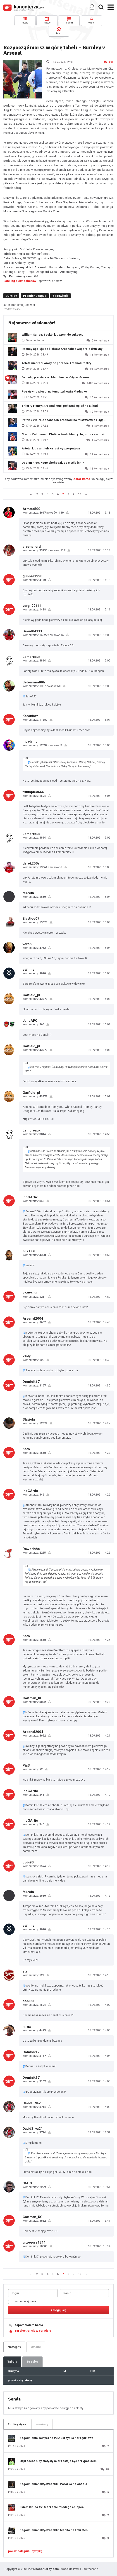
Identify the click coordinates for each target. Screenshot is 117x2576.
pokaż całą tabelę (20, 2380)
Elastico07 (31, 918)
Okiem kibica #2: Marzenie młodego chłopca (51, 2507)
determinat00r (34, 682)
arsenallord (32, 547)
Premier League (34, 295)
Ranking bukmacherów (19, 281)
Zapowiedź (60, 295)
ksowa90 (30, 1293)
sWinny (28, 970)
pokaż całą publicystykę (25, 2551)
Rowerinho (31, 1549)
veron (27, 944)
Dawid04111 (32, 631)
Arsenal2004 (33, 1318)
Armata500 (31, 509)
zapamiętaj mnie (22, 2302)
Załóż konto (81, 479)
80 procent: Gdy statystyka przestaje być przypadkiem (58, 2461)
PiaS (26, 1765)
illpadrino (30, 741)
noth (26, 1449)
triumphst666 (33, 792)
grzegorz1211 (34, 2242)
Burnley (11, 295)
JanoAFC (30, 1021)
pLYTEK (29, 1251)
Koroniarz (30, 716)
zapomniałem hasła (28, 2325)
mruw (27, 2026)
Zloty (27, 1356)
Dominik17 (31, 1382)
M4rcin (28, 893)
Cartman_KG (33, 1698)
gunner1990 (32, 576)
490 (109, 62)
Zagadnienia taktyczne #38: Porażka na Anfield (53, 2484)
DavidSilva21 (33, 2103)
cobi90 (28, 1862)
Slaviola (29, 1419)
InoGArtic (30, 1197)
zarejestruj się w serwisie (32, 2330)
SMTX (27, 2183)
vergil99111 (32, 606)
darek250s (31, 863)
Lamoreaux (32, 657)
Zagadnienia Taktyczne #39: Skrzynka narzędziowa (56, 2438)
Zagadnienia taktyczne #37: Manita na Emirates (53, 2530)
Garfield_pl (31, 995)
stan (26, 1971)
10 (79, 494)
